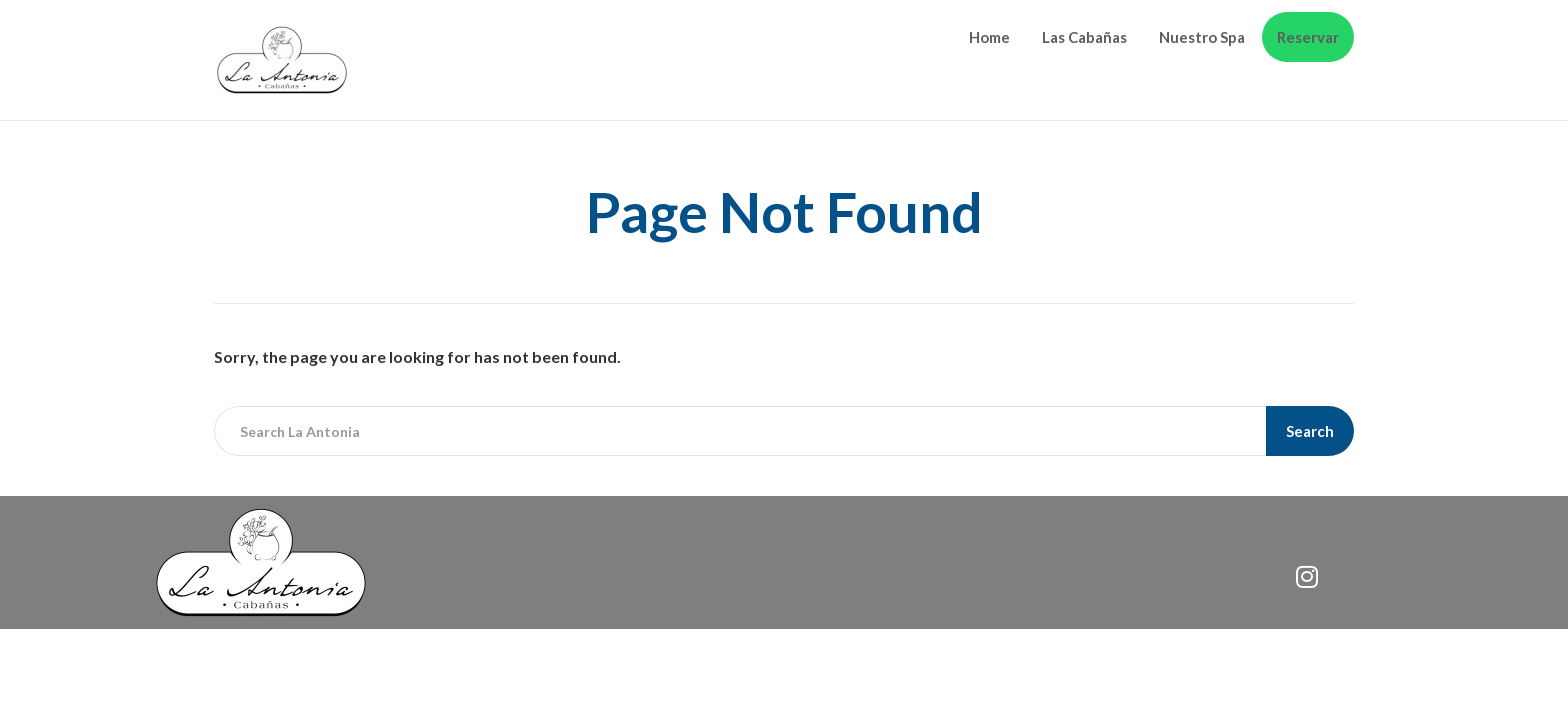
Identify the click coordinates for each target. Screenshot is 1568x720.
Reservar (1308, 37)
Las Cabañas (1084, 37)
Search (1310, 431)
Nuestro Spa (1202, 37)
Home (989, 37)
